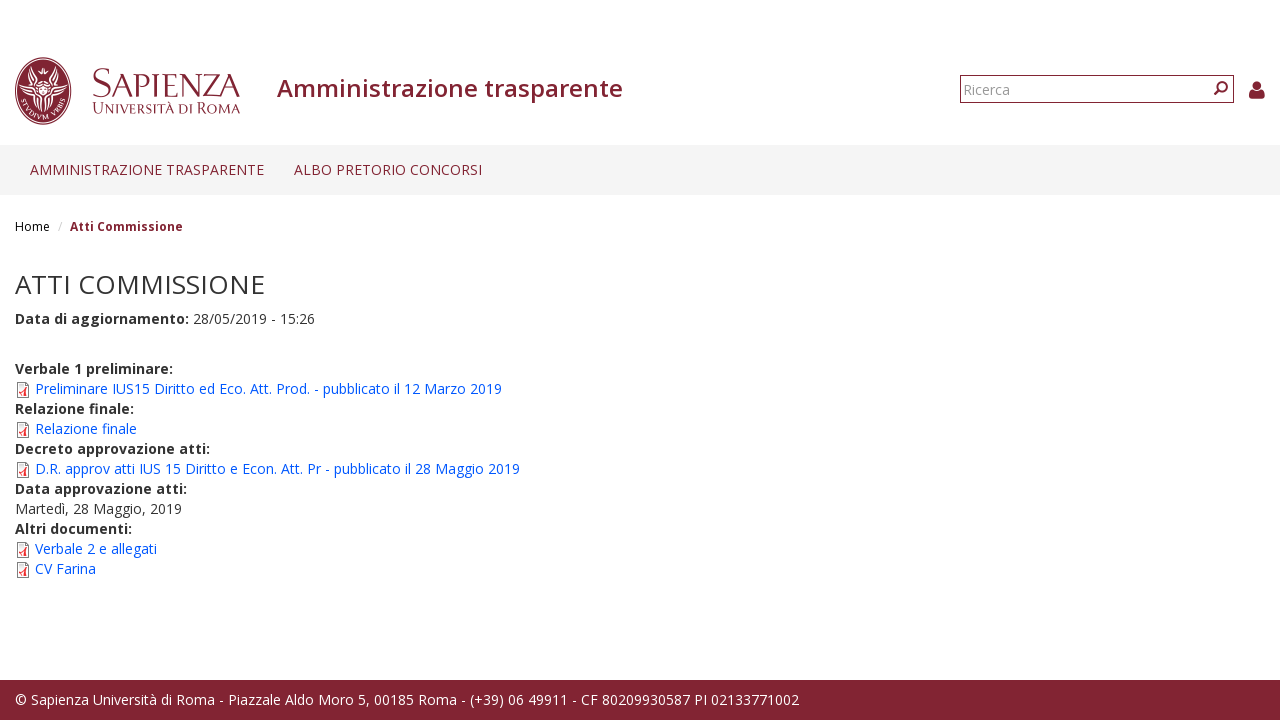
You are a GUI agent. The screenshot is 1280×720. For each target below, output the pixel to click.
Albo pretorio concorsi (388, 169)
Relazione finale (86, 428)
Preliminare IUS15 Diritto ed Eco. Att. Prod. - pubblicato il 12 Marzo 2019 (268, 388)
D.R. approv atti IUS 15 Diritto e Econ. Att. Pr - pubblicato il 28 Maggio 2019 (277, 468)
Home (32, 226)
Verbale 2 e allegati (96, 548)
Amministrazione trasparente (147, 169)
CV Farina (65, 568)
